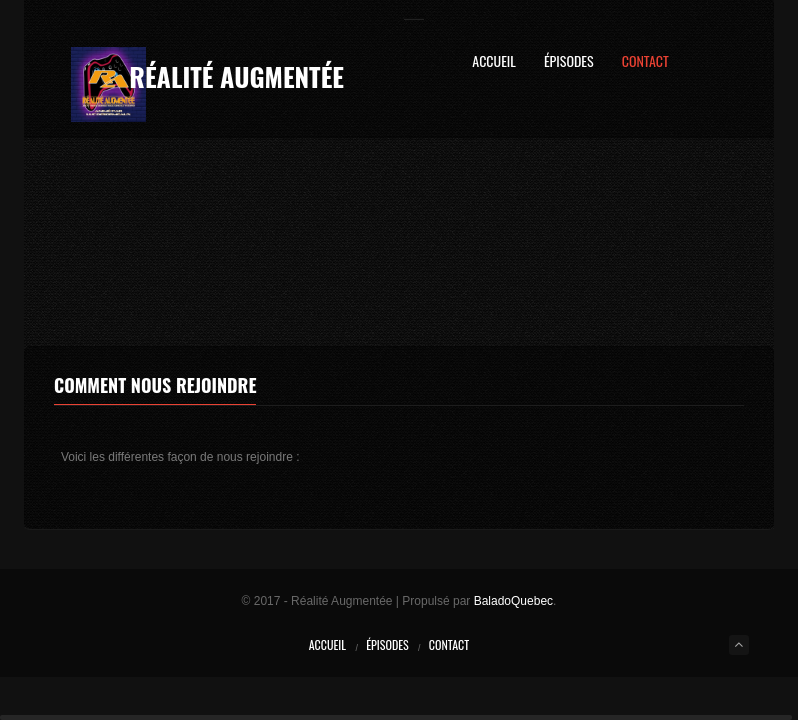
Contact (645, 62)
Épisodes (569, 62)
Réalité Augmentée (236, 76)
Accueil (494, 62)
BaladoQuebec (513, 601)
